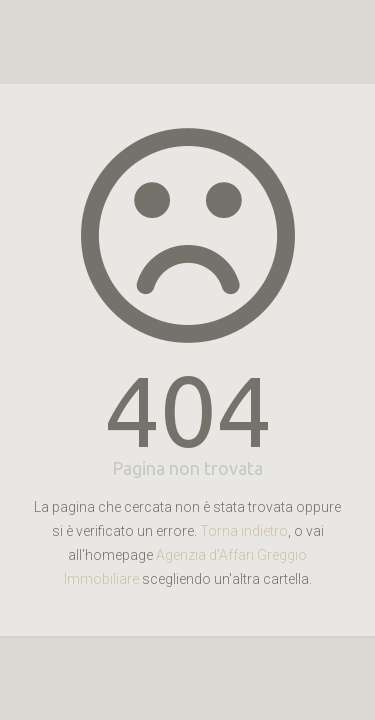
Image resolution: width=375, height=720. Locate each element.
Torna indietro (244, 531)
